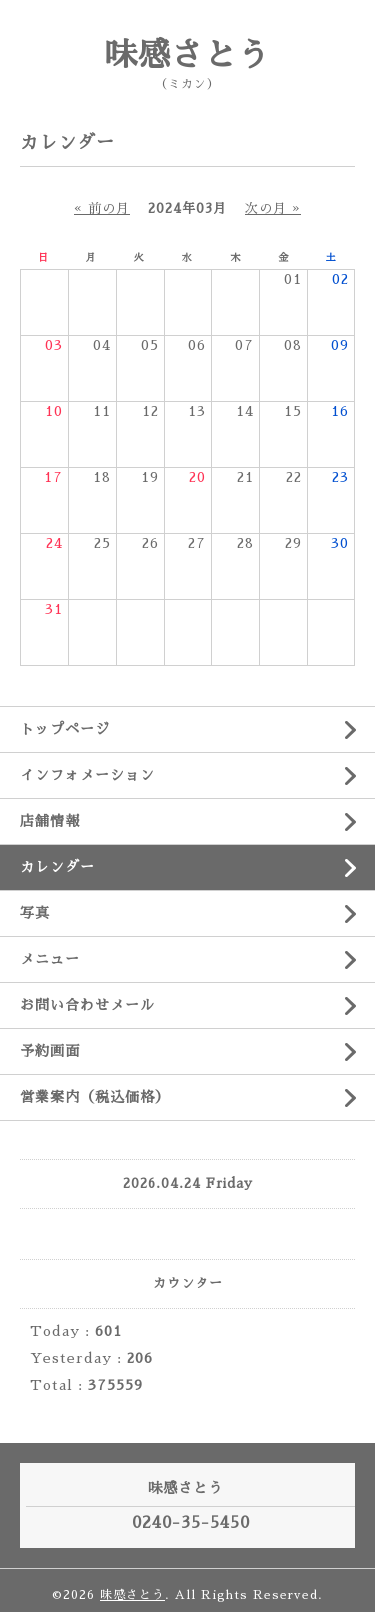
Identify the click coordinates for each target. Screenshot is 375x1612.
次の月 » (273, 208)
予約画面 (50, 1051)
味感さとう (187, 55)
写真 (35, 913)
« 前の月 (102, 208)
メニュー (50, 959)
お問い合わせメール (87, 1005)
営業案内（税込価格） (95, 1097)
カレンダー (57, 867)
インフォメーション (87, 775)
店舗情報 (50, 821)
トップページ (65, 729)
